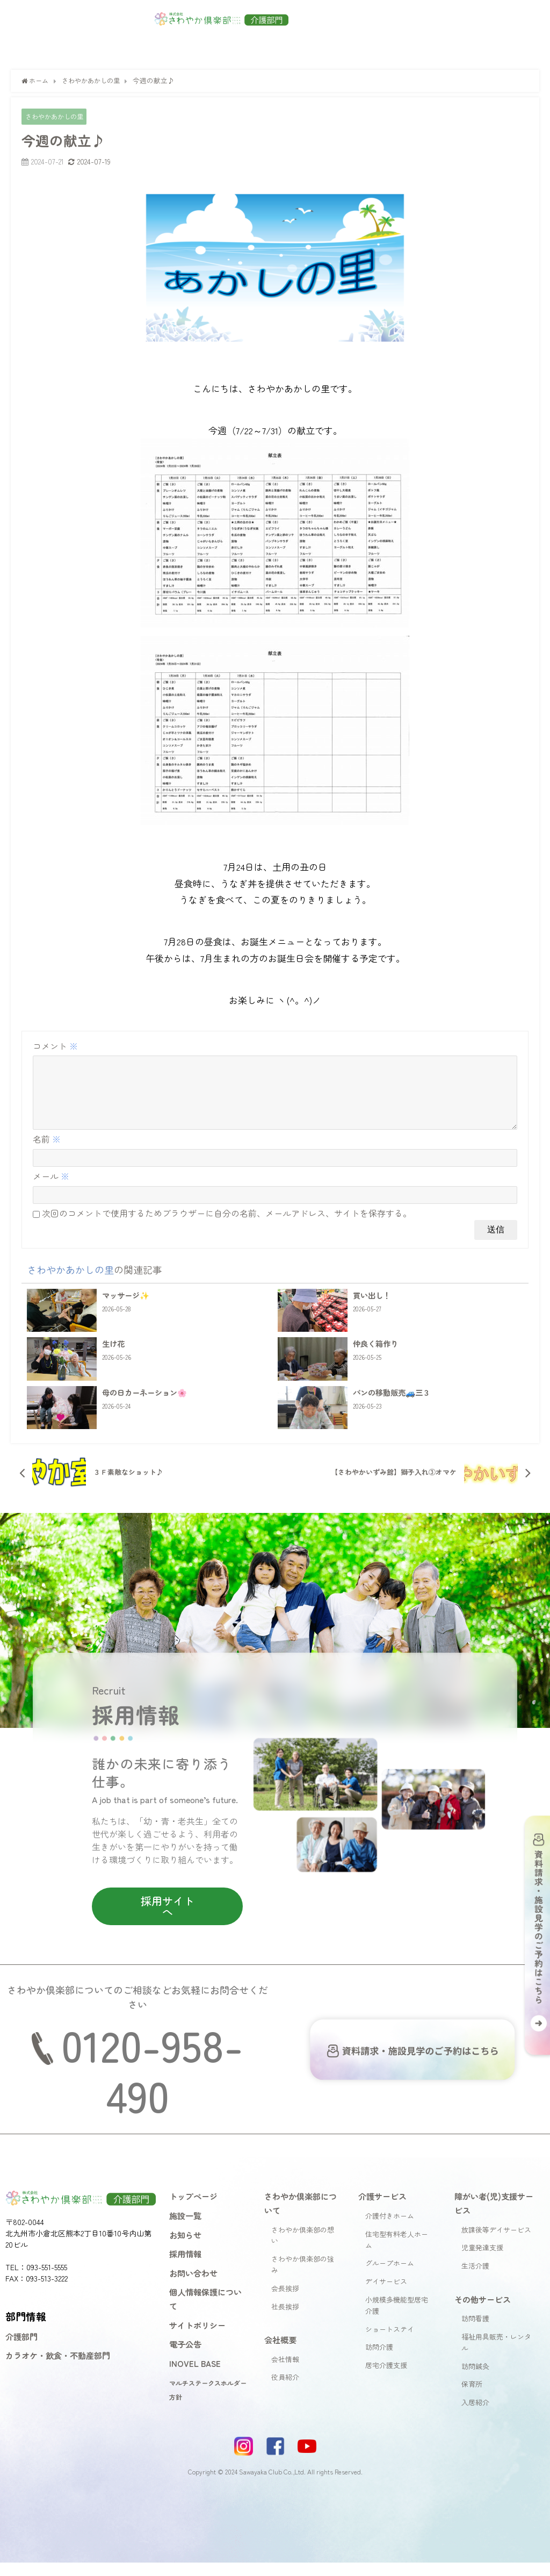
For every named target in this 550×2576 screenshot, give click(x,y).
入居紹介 (475, 2415)
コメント (55, 1045)
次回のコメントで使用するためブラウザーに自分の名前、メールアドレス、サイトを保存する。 (226, 1225)
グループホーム (389, 2276)
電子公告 (185, 2357)
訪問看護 (475, 2332)
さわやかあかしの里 (56, 117)
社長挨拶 (285, 2319)
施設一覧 (185, 2228)
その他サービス (482, 2312)
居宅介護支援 (386, 2378)
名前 (47, 1152)
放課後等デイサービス (496, 2242)
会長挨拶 (285, 2301)
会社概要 (280, 2352)
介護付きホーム (389, 2228)
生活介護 (475, 2279)
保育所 (471, 2397)
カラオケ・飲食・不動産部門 (57, 2368)
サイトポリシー (197, 2338)
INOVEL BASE (195, 2376)
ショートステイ (389, 2342)
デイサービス (386, 2295)
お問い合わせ (193, 2286)
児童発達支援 (482, 2261)
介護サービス (382, 2209)
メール (51, 1188)
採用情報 (185, 2267)
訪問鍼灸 (475, 2379)
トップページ (193, 2209)
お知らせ (185, 2248)
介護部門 (21, 2349)
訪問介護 (379, 2360)
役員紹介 (285, 2390)
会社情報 (285, 2372)
